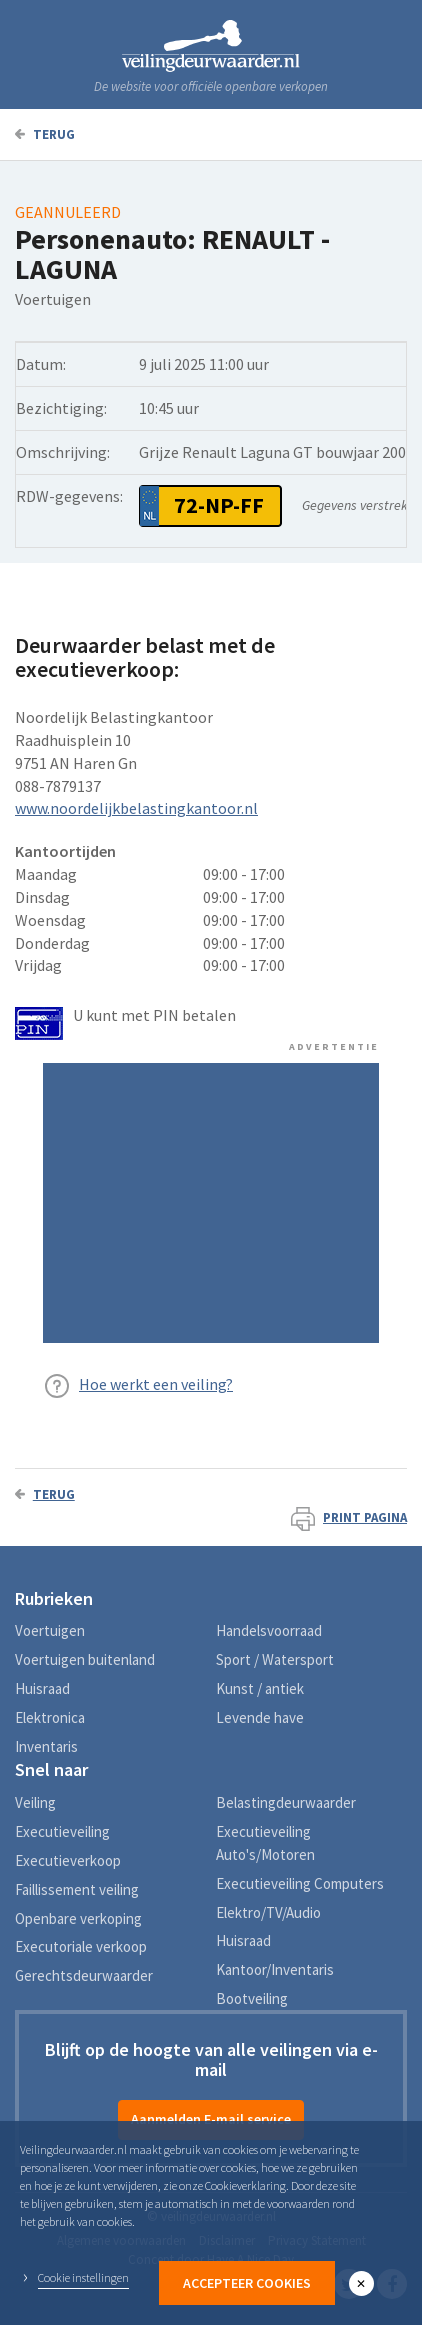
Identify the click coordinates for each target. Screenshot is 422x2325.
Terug (45, 134)
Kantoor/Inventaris (275, 1969)
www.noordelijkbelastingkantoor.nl (136, 808)
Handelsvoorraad (269, 1630)
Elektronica (50, 1717)
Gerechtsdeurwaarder (84, 1975)
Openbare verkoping (78, 1918)
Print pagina (349, 1517)
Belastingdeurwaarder (286, 1802)
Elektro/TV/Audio (268, 1912)
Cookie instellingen (83, 2277)
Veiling (35, 1802)
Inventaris (46, 1746)
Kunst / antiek (260, 1688)
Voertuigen (50, 1630)
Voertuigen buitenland (85, 1659)
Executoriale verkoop (81, 1946)
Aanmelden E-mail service (211, 2119)
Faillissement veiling (77, 1889)
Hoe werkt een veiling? (156, 1384)
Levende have (260, 1717)
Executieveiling (62, 1831)
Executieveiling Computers (300, 1883)
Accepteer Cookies (247, 2283)
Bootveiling (252, 1998)
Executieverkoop (68, 1860)
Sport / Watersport (275, 1659)
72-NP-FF (219, 505)
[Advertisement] (211, 1203)
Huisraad (42, 1688)
